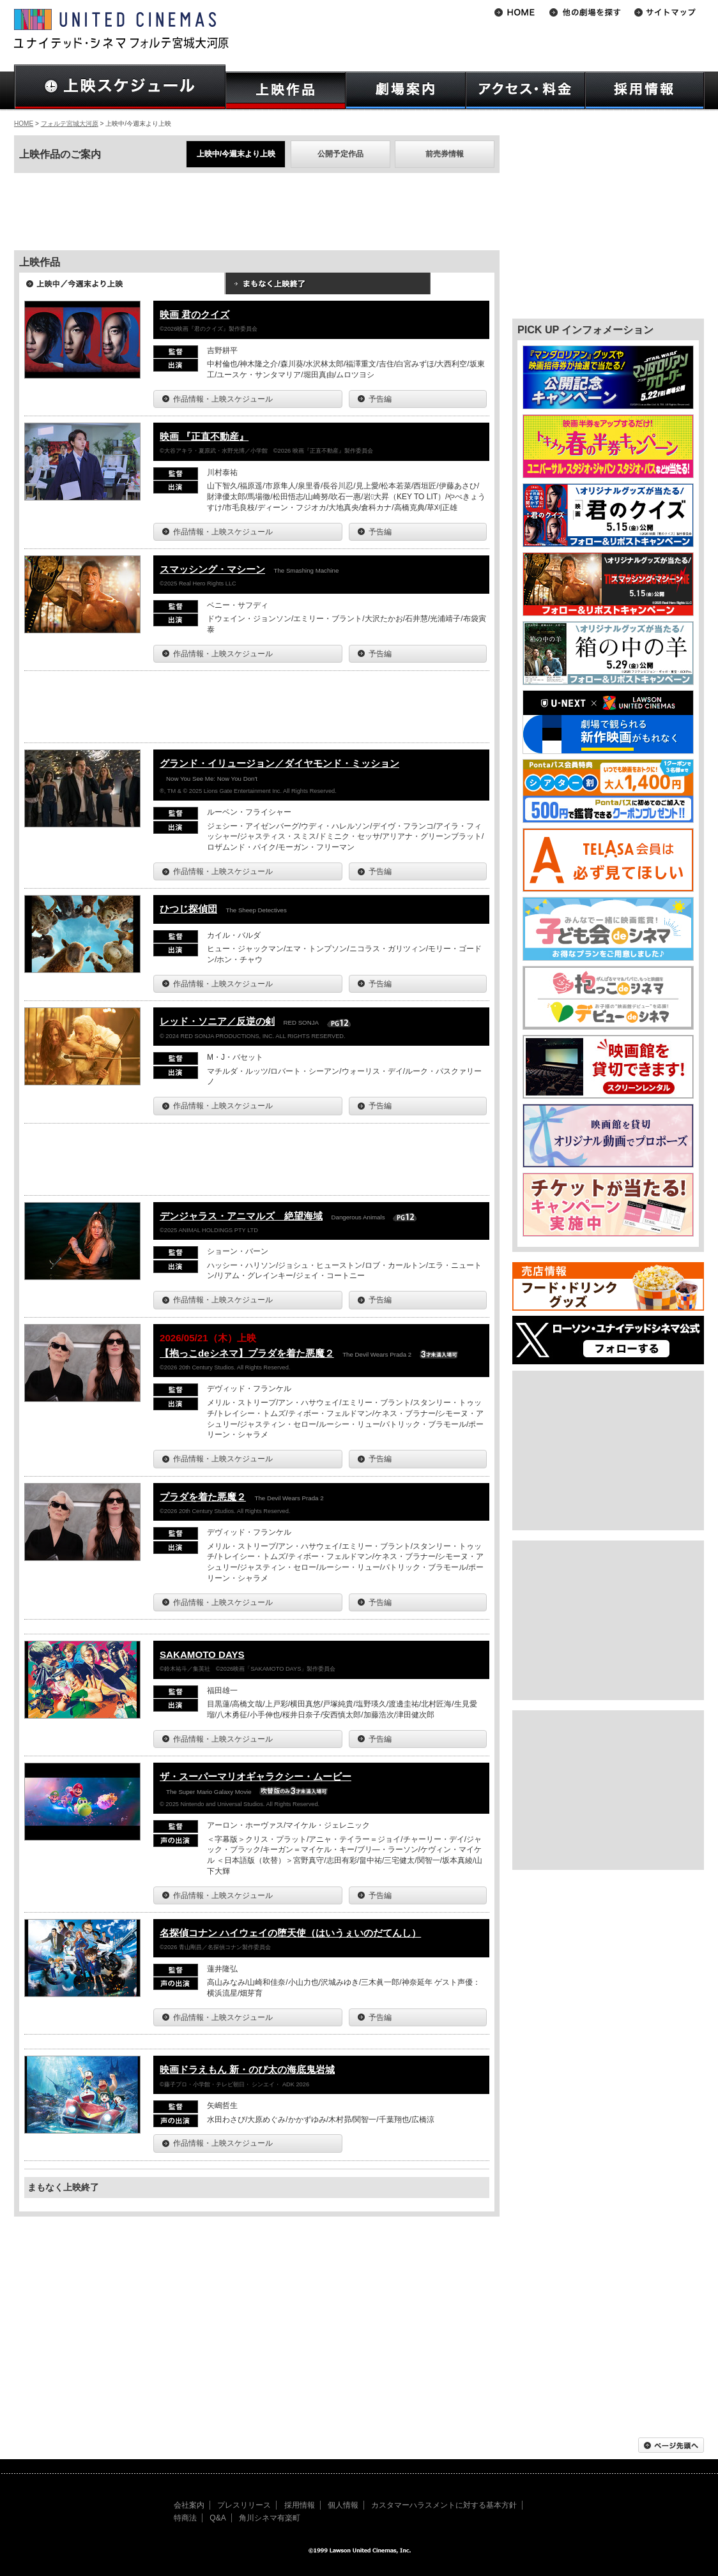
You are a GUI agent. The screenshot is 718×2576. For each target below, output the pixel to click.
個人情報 (343, 2505)
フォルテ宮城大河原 (69, 123)
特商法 (185, 2517)
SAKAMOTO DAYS (202, 1654)
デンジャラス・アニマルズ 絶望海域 (241, 1215)
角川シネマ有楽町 (269, 2517)
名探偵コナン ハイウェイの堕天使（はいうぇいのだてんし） (290, 1932)
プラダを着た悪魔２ (203, 1496)
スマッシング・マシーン (212, 569)
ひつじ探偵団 (188, 908)
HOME (23, 123)
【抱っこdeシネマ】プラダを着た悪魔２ (247, 1353)
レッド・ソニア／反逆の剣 (217, 1021)
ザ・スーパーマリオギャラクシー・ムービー (255, 1776)
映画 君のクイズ (194, 314)
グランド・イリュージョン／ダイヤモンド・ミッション (279, 763)
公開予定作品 (340, 153)
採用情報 (299, 2505)
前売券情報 (444, 153)
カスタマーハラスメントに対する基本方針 (444, 2505)
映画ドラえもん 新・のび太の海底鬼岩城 (247, 2069)
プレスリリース (244, 2505)
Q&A (217, 2517)
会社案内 (189, 2505)
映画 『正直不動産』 (204, 436)
